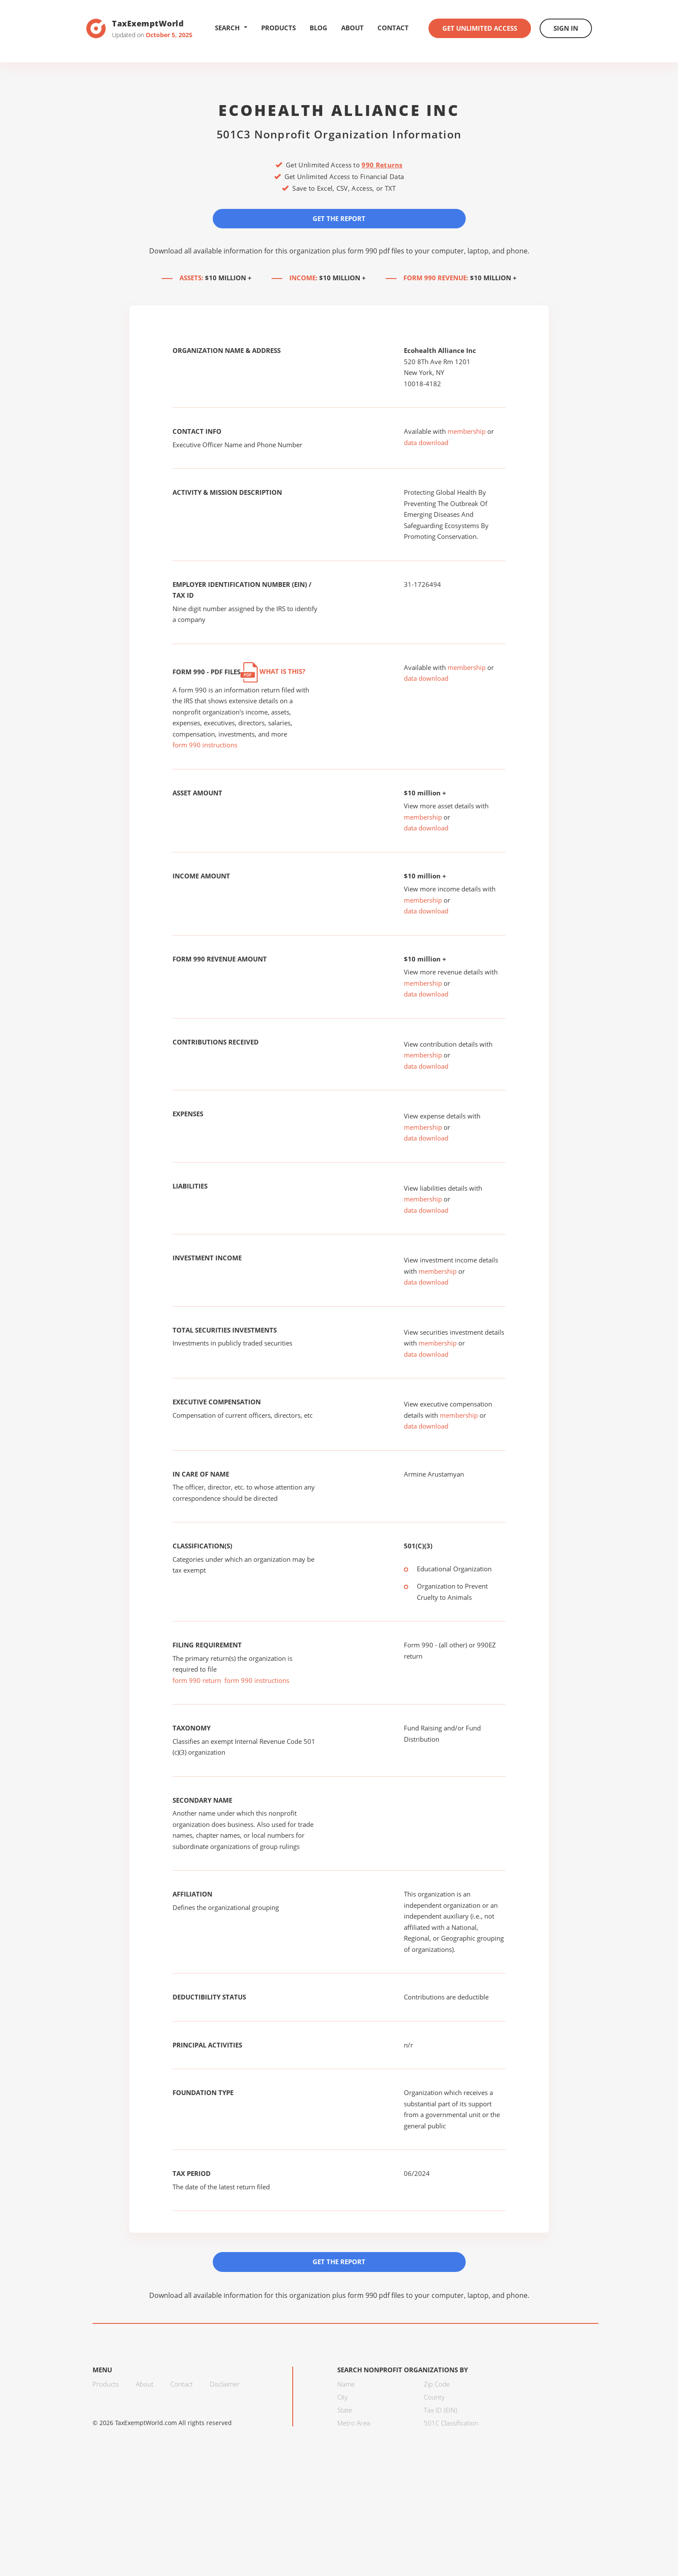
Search (231, 27)
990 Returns (381, 164)
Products (278, 27)
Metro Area (353, 2423)
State (344, 2410)
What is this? (272, 671)
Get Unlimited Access (479, 28)
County (434, 2397)
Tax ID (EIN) (440, 2410)
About (352, 27)
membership (467, 431)
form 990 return (197, 1680)
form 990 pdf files (376, 251)
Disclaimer (225, 2384)
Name (346, 2384)
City (342, 2397)
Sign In (565, 28)
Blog (318, 27)
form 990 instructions (205, 744)
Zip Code (437, 2384)
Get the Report (339, 218)
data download (426, 442)
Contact (393, 27)
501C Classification (451, 2423)
